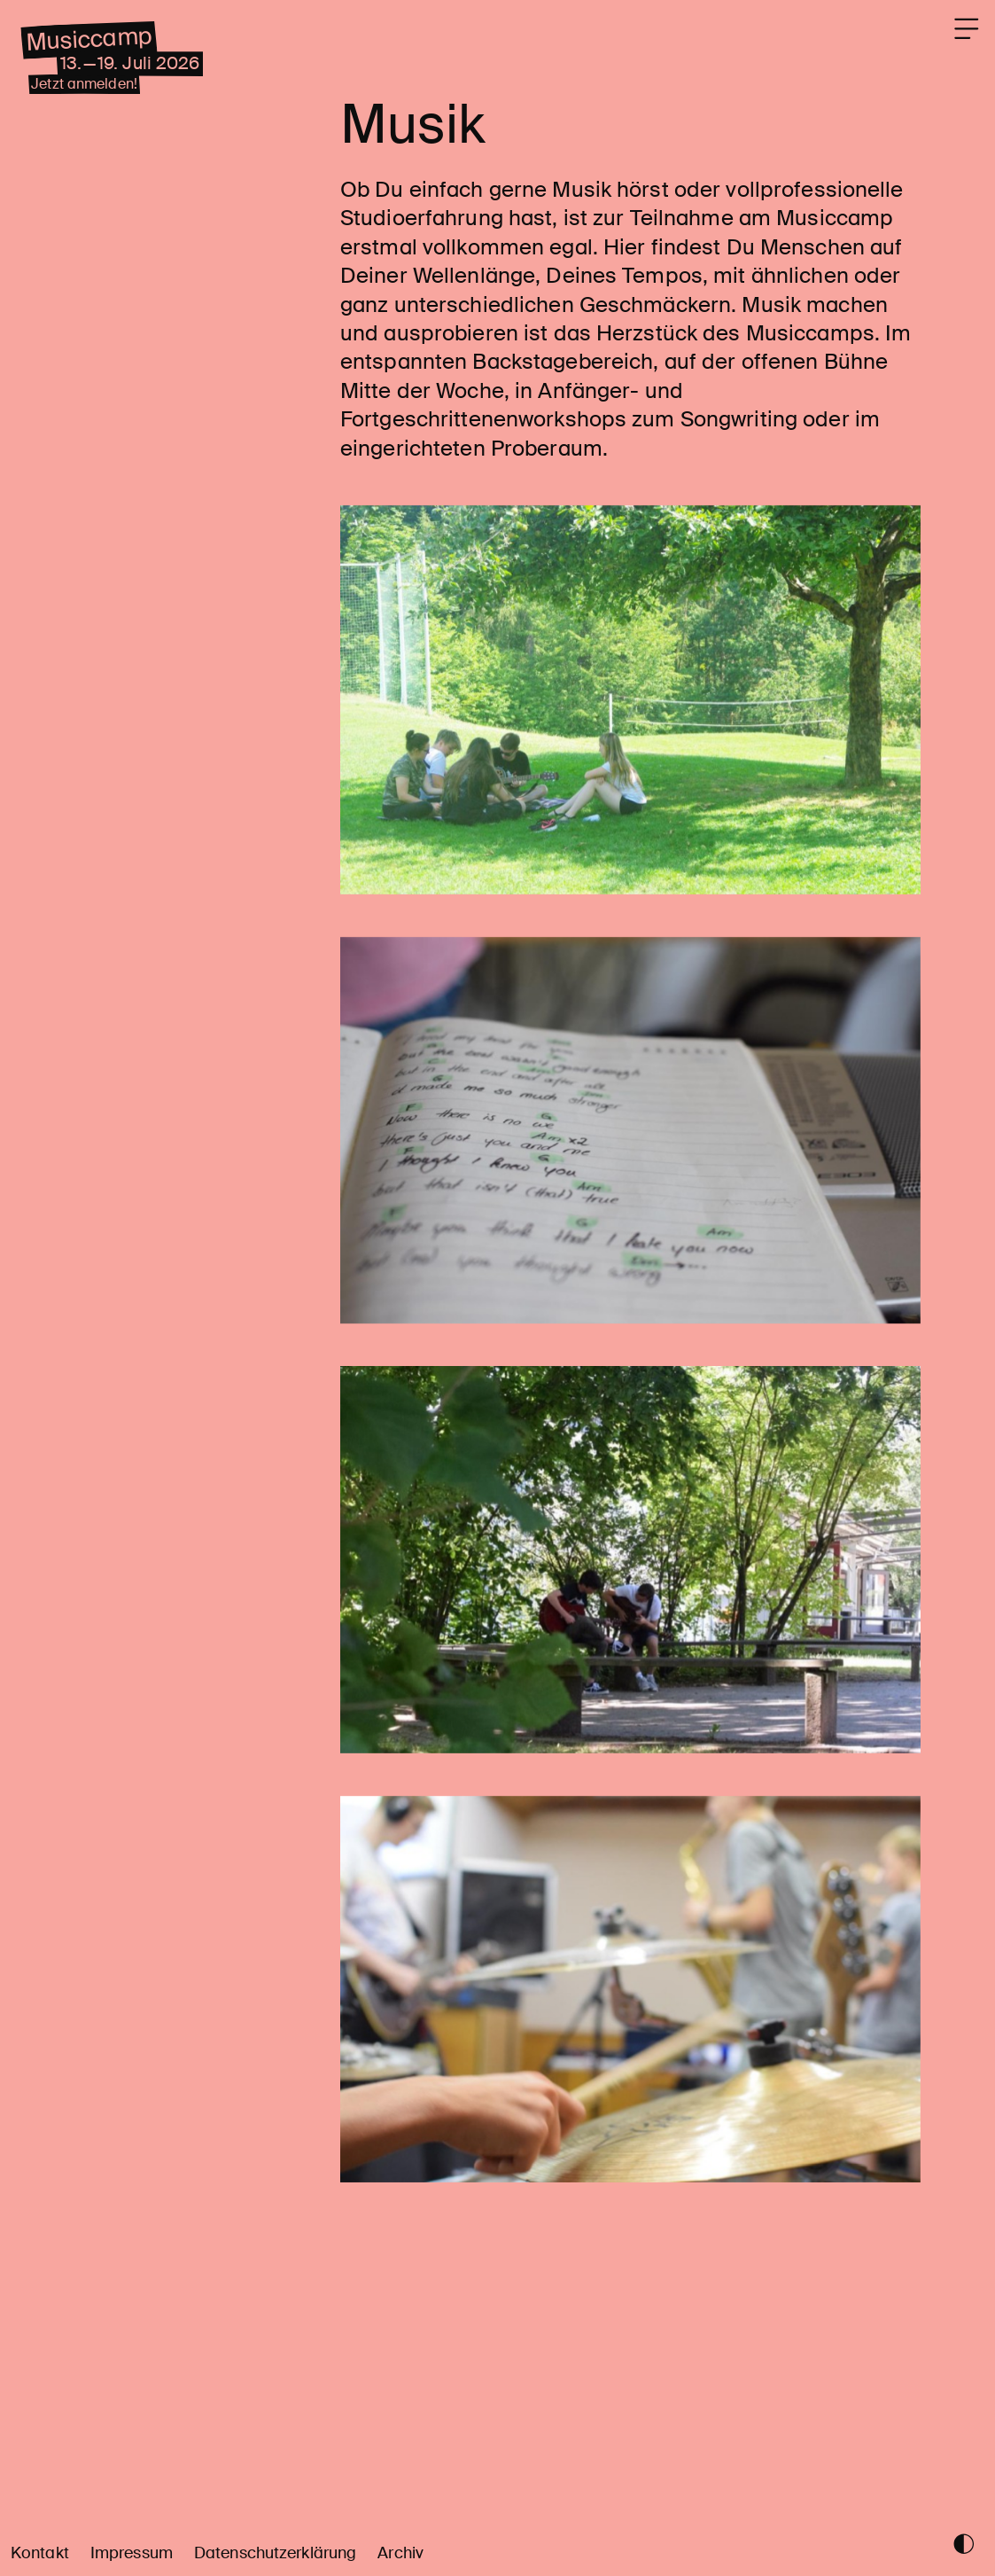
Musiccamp (114, 54)
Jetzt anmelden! (108, 113)
